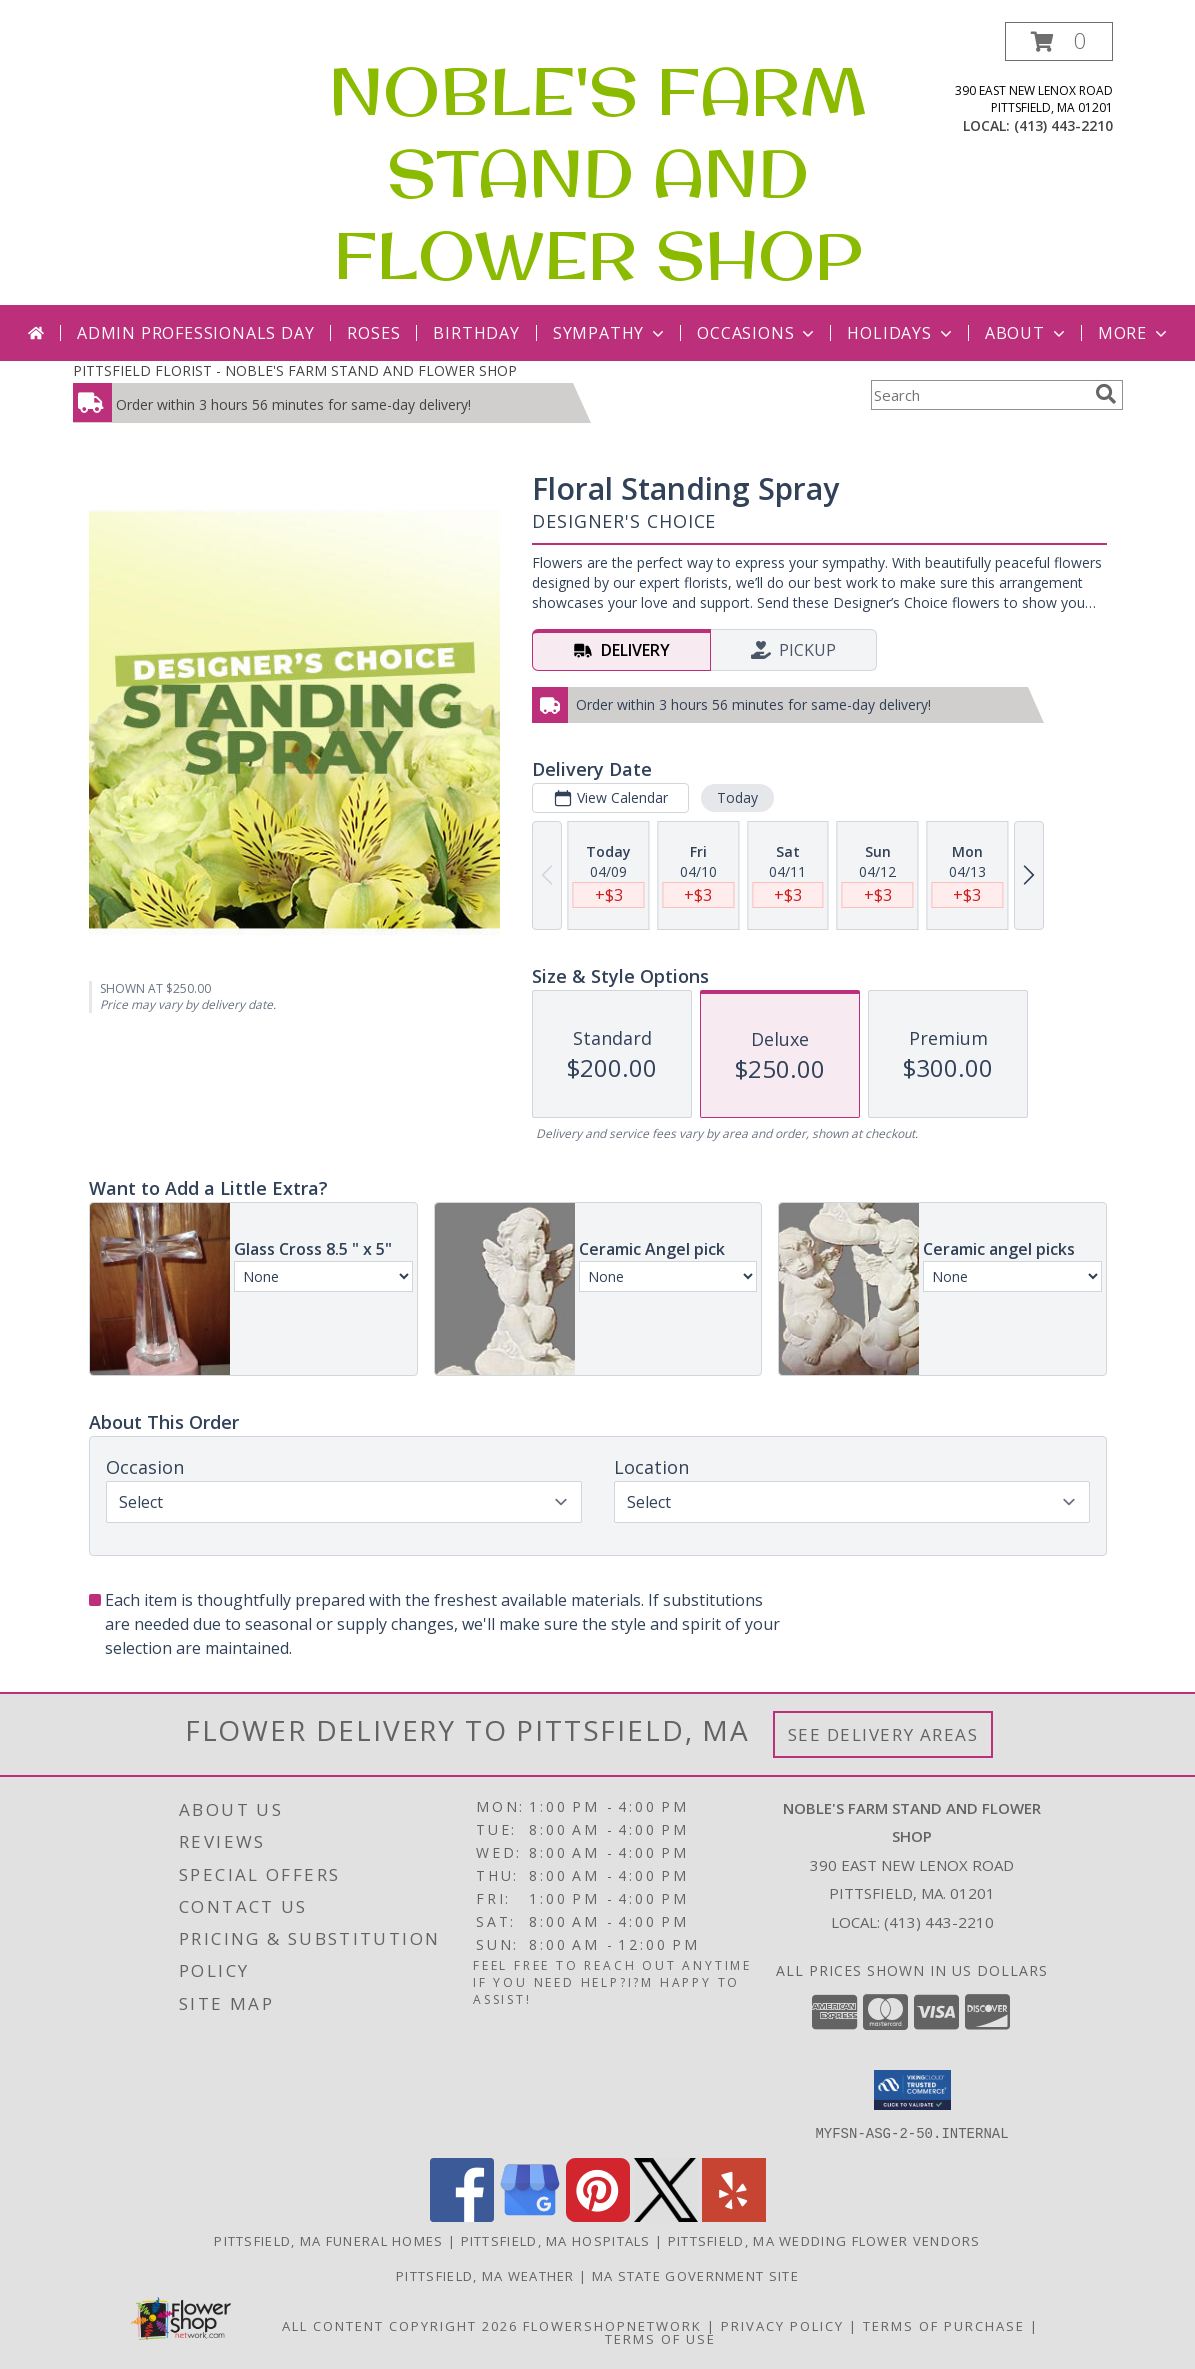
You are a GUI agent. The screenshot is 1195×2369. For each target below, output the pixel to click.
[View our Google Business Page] (530, 2215)
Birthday (476, 333)
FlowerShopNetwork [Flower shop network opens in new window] (612, 2325)
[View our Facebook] (462, 2215)
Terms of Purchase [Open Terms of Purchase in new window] (944, 2325)
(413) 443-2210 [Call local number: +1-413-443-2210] (1063, 125)
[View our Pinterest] (598, 2215)
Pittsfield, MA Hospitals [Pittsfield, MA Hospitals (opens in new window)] (556, 2240)
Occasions (757, 333)
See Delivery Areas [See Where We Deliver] (883, 1734)
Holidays (901, 333)
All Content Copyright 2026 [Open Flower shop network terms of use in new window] (400, 2325)
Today (736, 797)
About (1027, 333)
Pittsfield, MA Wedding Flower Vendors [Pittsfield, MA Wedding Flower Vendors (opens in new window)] (824, 2240)
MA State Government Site (695, 2275)
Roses (373, 333)
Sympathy (610, 333)
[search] (1106, 394)
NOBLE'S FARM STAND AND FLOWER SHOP (598, 173)
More (1134, 333)
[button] (1059, 41)
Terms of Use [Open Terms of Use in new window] (660, 2338)
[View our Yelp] (734, 2215)
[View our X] (666, 2215)
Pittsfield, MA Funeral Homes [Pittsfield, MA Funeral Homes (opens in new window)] (328, 2240)
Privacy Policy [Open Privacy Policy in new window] (782, 2325)
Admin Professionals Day (195, 333)
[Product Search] (979, 395)
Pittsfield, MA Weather (485, 2275)
